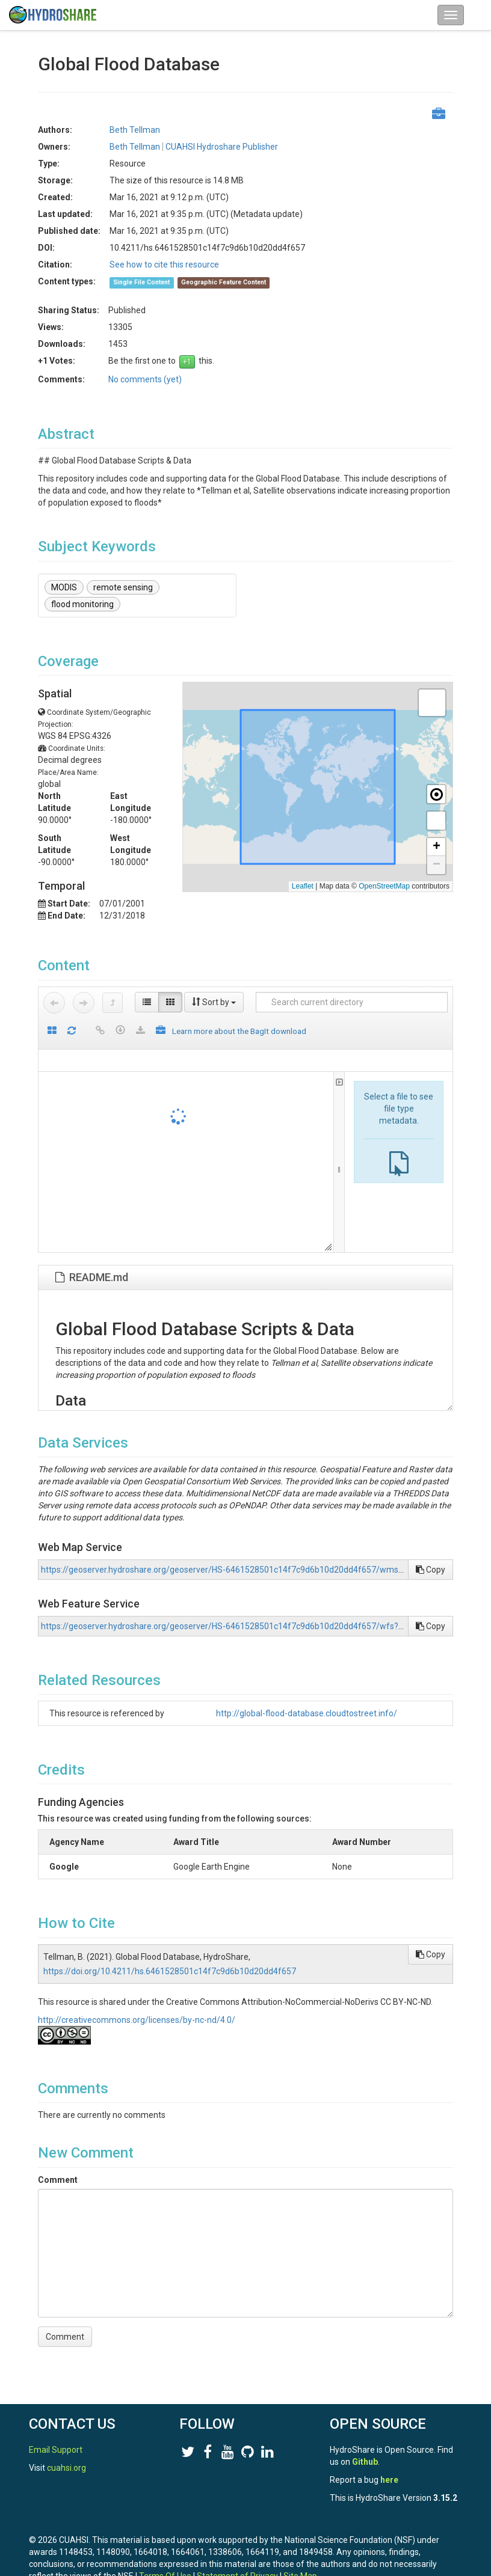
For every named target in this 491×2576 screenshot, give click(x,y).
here (389, 2480)
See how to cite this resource (164, 264)
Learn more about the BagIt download (239, 1031)
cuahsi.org (66, 2468)
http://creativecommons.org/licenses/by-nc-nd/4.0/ (136, 2020)
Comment (58, 2180)
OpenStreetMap (384, 886)
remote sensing (123, 587)
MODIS (64, 587)
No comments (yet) (145, 379)
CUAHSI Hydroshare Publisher (221, 146)
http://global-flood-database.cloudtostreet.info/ (306, 1713)
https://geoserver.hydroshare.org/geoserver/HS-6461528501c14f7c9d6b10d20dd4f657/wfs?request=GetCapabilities (265, 1626)
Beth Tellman (135, 130)
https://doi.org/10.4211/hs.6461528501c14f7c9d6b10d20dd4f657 (169, 1971)
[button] (432, 703)
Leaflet (302, 886)
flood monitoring (82, 604)
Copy (430, 1569)
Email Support (55, 2450)
